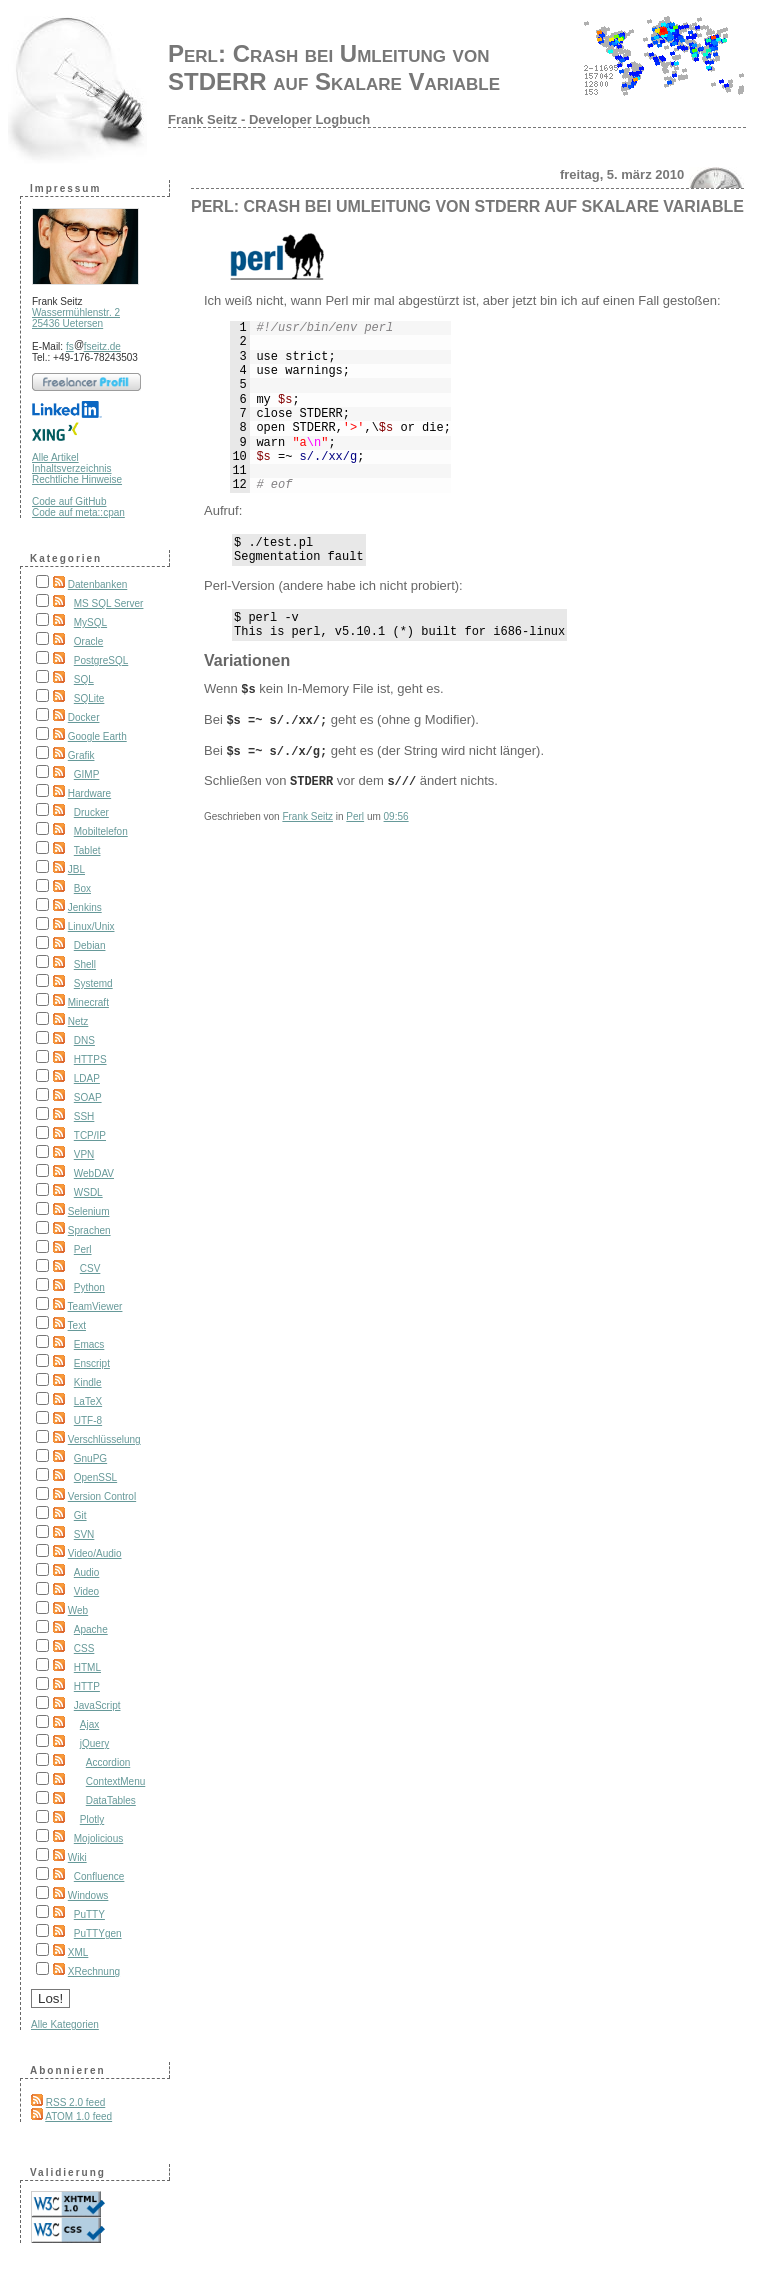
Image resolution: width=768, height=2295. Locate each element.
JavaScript (97, 1705)
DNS (84, 1040)
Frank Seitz (307, 820)
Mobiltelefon (101, 831)
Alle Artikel (55, 457)
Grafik (81, 755)
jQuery (94, 1743)
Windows (88, 1895)
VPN (84, 1154)
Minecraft (88, 1002)
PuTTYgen (98, 1933)
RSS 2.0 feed (75, 2102)
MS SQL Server (109, 603)
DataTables (111, 1800)
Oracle (88, 641)
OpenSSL (95, 1477)
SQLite (89, 698)
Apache (91, 1629)
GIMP (87, 774)
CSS (84, 1648)
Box (82, 888)
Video (86, 1591)
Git (80, 1515)
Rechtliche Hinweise (77, 479)
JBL (76, 869)
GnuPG (90, 1458)
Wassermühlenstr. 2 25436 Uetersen (76, 318)
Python (89, 1287)
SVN (84, 1534)
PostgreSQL (101, 660)
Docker (84, 717)
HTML (87, 1667)
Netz (78, 1021)
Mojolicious (98, 1838)
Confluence (99, 1876)
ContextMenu (115, 1781)
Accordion (108, 1762)
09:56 (396, 820)
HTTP (87, 1686)
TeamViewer (95, 1306)
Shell (85, 964)
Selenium (89, 1211)
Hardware (89, 793)
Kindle (88, 1382)
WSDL (88, 1192)
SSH (84, 1116)
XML (78, 1952)
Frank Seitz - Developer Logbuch (269, 119)
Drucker (91, 812)
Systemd (93, 983)
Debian (90, 945)
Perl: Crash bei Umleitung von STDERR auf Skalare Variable (334, 67)
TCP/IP (90, 1135)
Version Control (102, 1496)
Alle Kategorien (65, 2024)
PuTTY (89, 1914)
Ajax (89, 1724)
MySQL (90, 622)
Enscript (92, 1363)
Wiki (77, 1857)
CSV (90, 1268)
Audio (87, 1572)
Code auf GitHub (69, 501)
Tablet (87, 850)
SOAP (88, 1097)
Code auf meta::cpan (78, 512)
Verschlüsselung (104, 1439)
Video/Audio (95, 1553)
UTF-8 (88, 1420)
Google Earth (97, 736)
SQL (84, 679)
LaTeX (88, 1401)
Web (78, 1610)
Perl (83, 1249)
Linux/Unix (91, 926)
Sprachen (89, 1230)
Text (77, 1325)
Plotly (92, 1819)
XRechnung (94, 1971)
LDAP (87, 1078)
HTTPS (90, 1059)
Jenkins (85, 907)
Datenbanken (98, 584)
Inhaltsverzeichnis (71, 468)
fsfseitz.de (93, 346)
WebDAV (94, 1173)
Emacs (89, 1344)
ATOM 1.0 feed (78, 2116)
